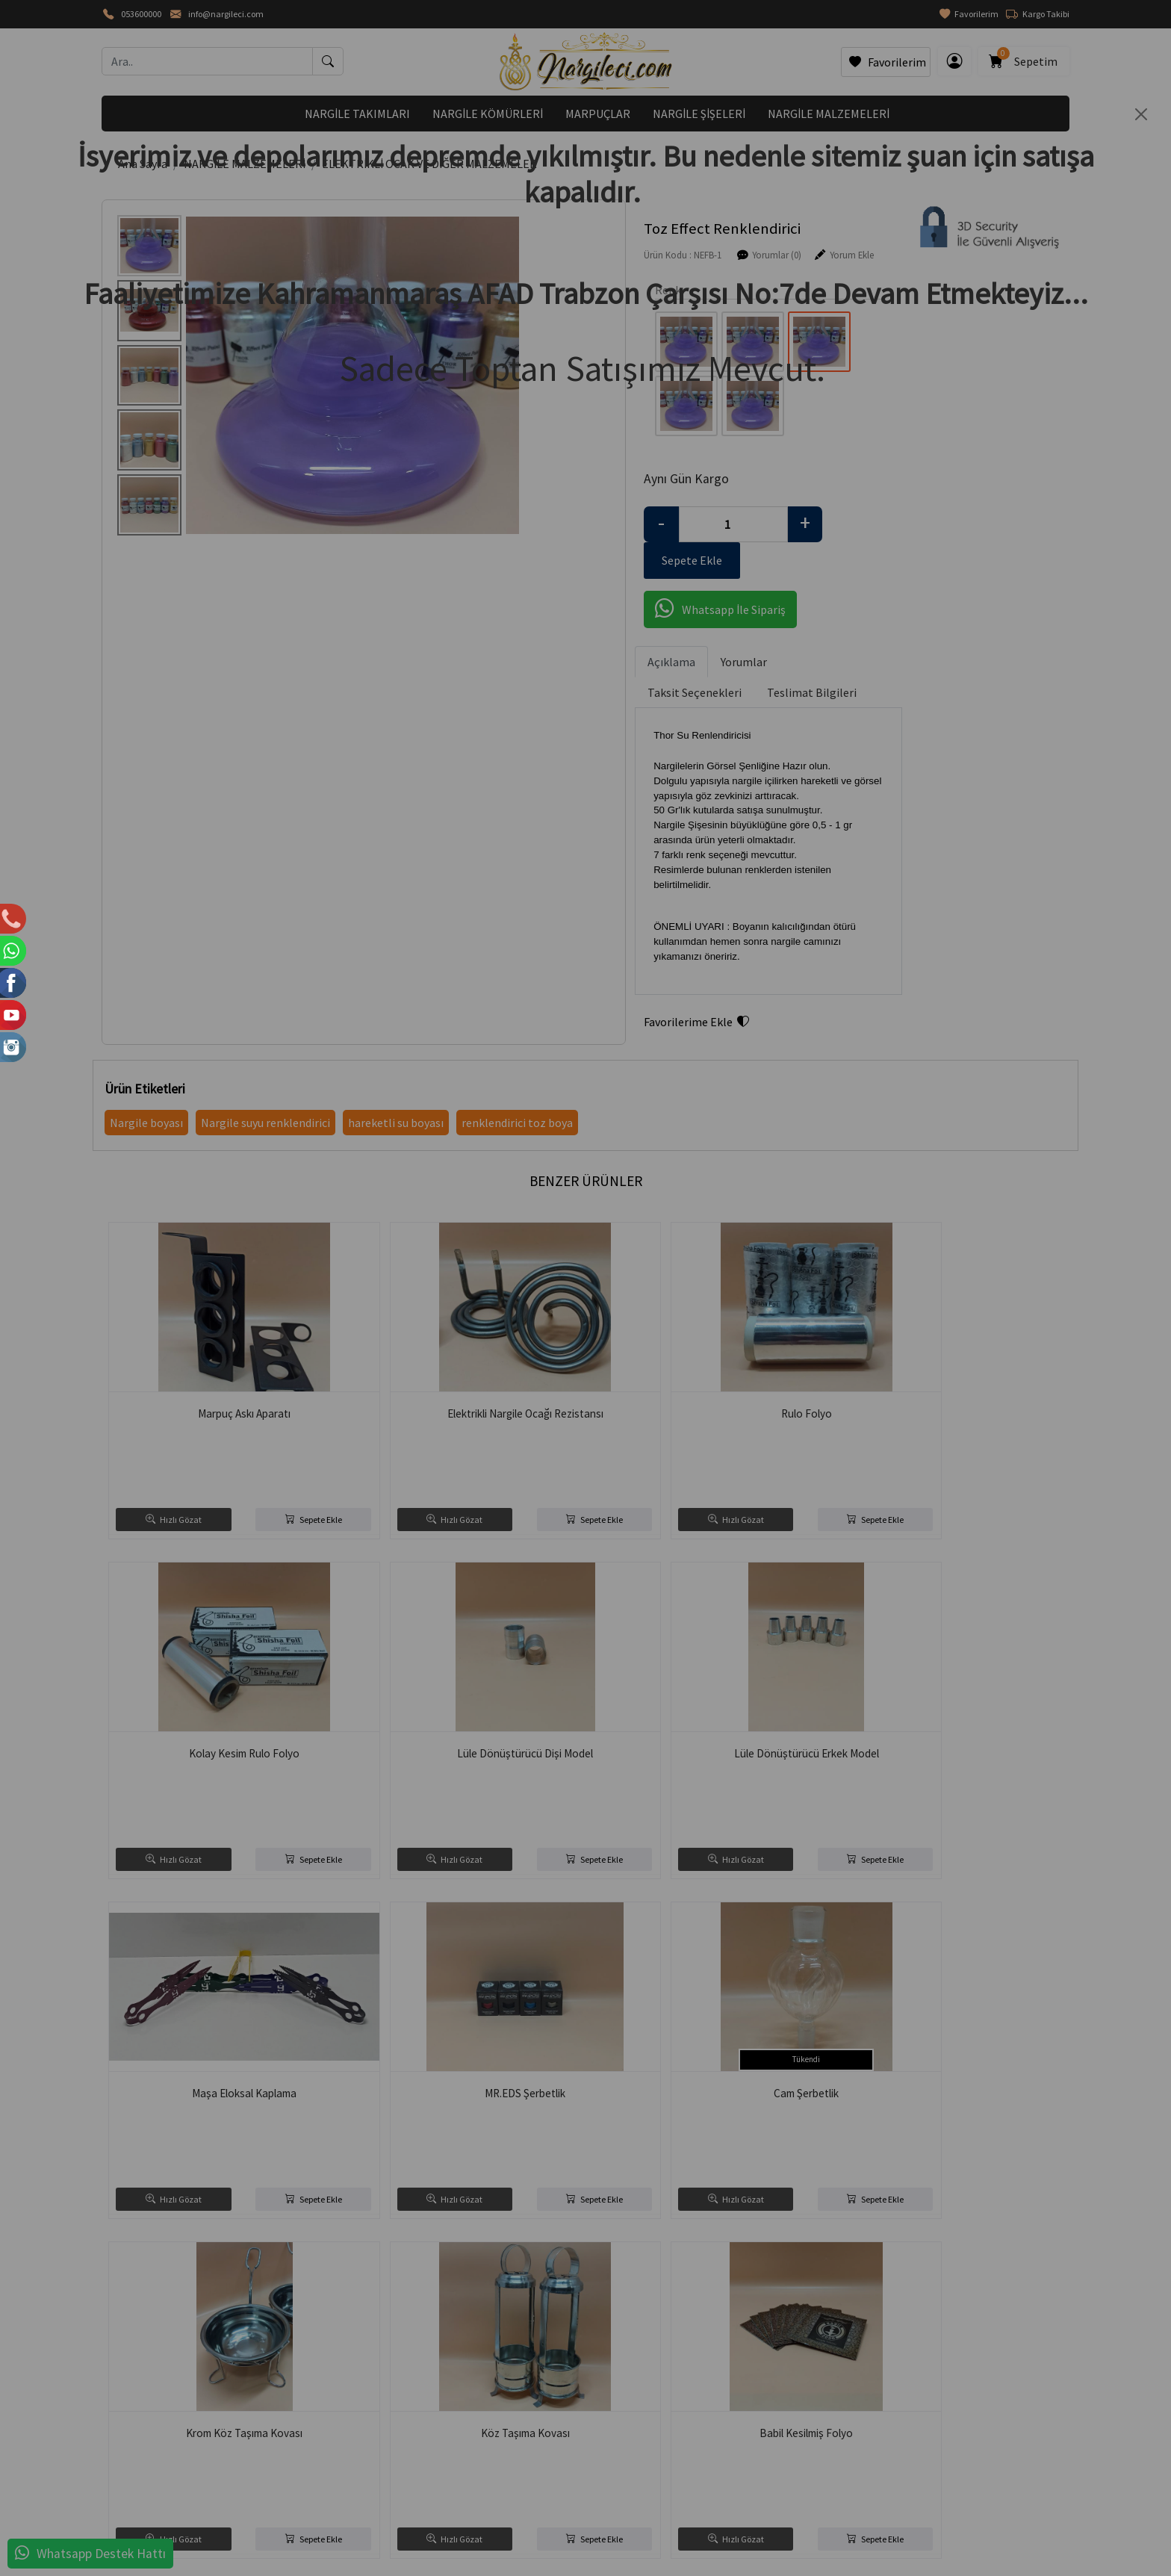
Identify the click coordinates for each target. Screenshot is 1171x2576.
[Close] (1141, 114)
